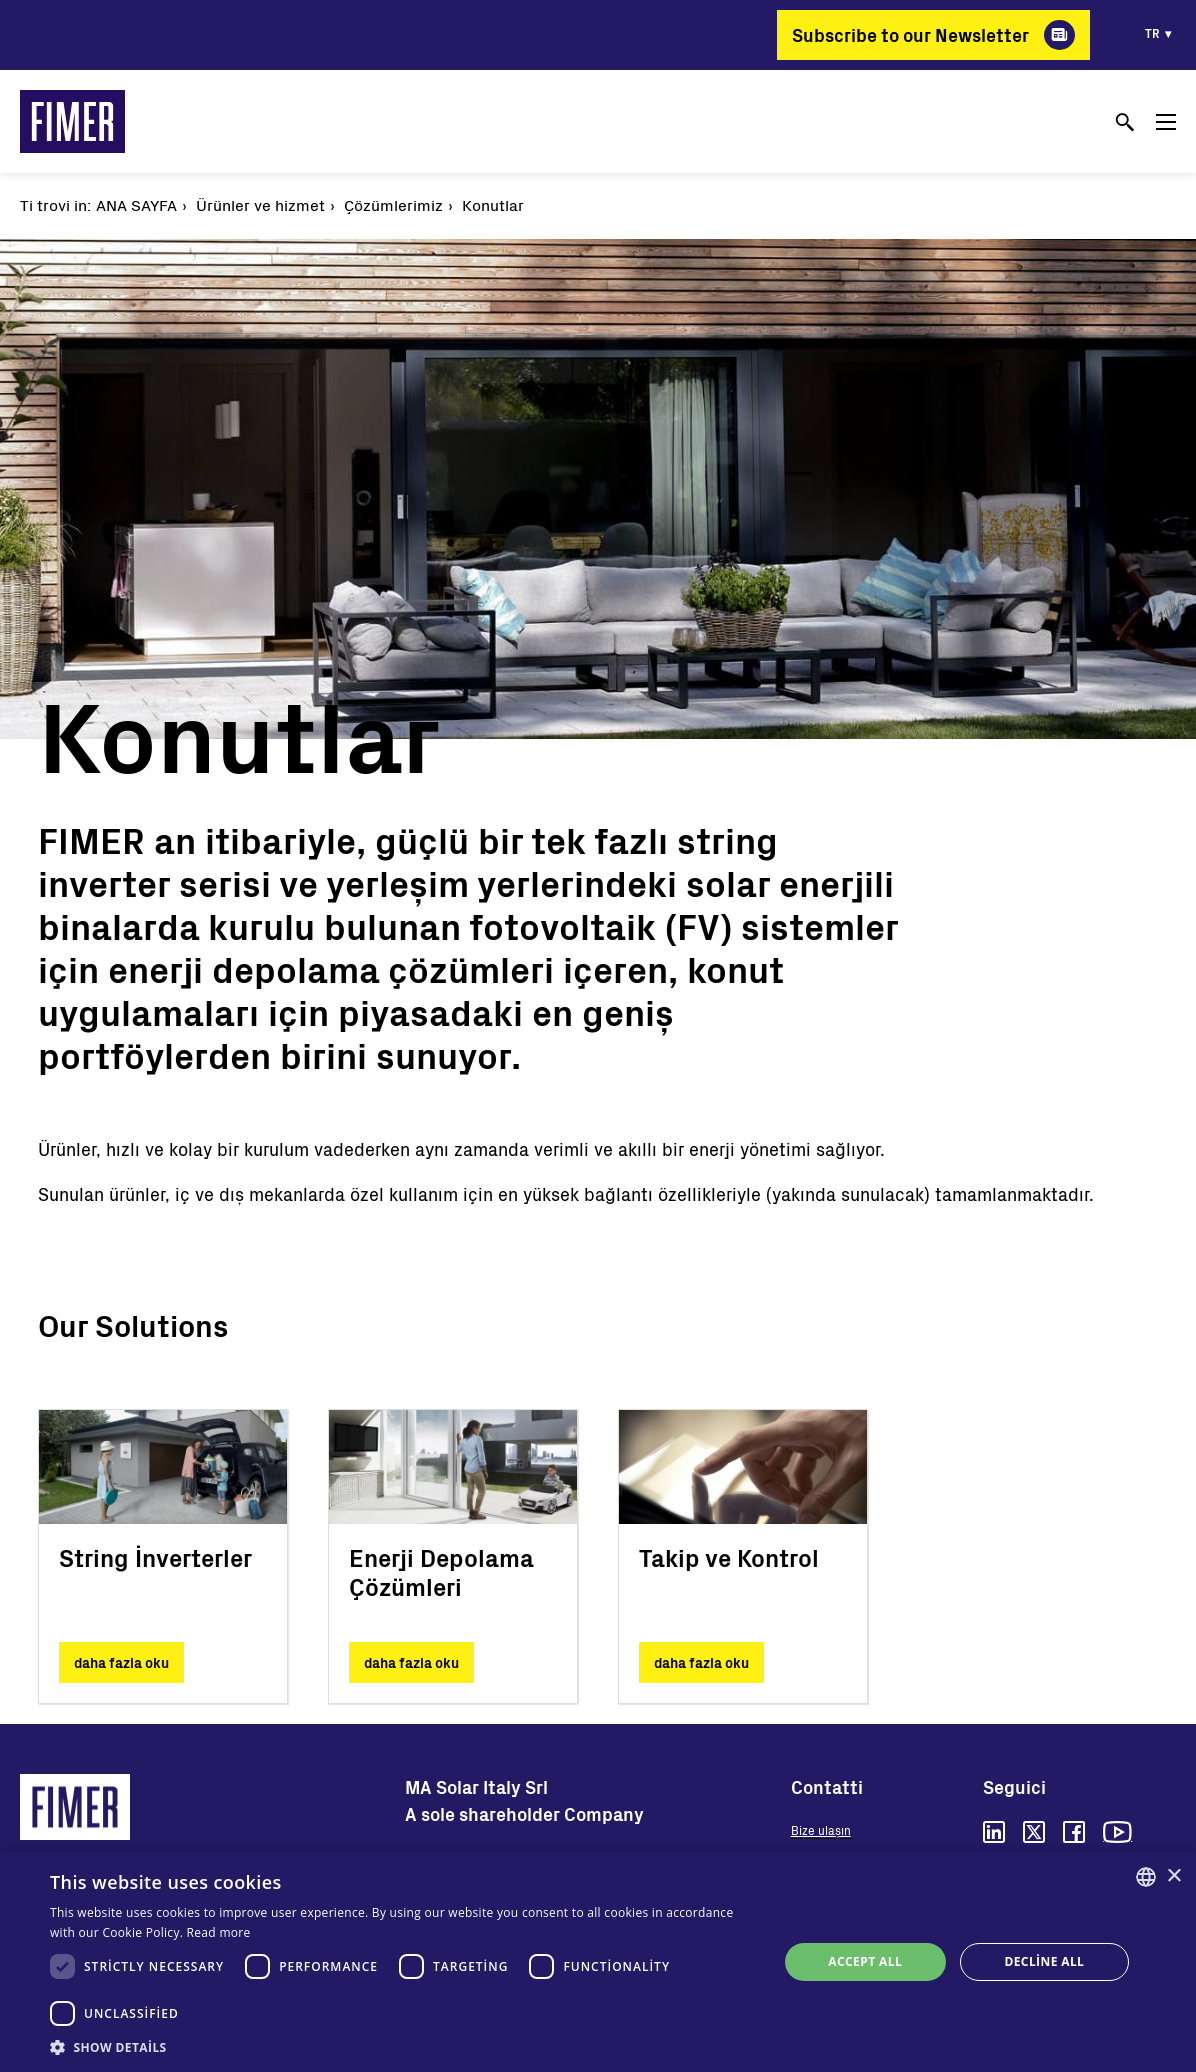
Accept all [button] (865, 1961)
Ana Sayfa (136, 204)
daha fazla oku (121, 1662)
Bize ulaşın (821, 1830)
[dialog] (598, 1962)
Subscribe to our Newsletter (910, 35)
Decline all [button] (1044, 1961)
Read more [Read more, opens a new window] (219, 1932)
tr (1152, 33)
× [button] (1173, 1876)
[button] (403, 2047)
